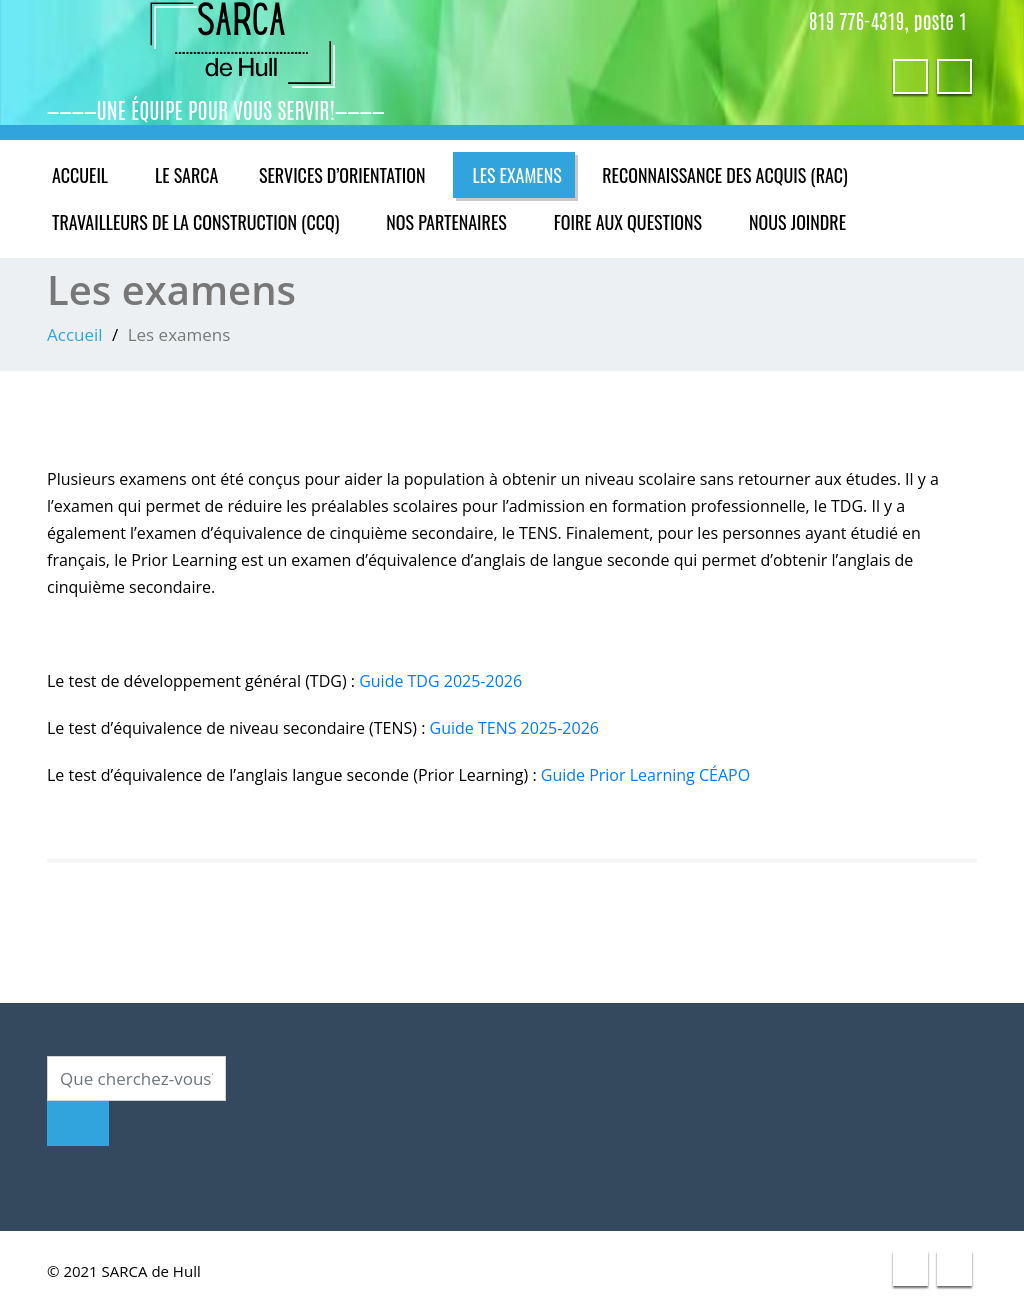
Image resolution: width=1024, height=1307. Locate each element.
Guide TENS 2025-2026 (516, 728)
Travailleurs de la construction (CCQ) (199, 222)
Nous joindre (807, 222)
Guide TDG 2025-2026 (443, 681)
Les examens (531, 175)
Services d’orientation (350, 175)
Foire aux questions (637, 222)
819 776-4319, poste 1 (890, 20)
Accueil (81, 175)
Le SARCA (195, 175)
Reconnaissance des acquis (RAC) (739, 175)
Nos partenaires (454, 222)
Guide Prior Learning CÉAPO (652, 775)
